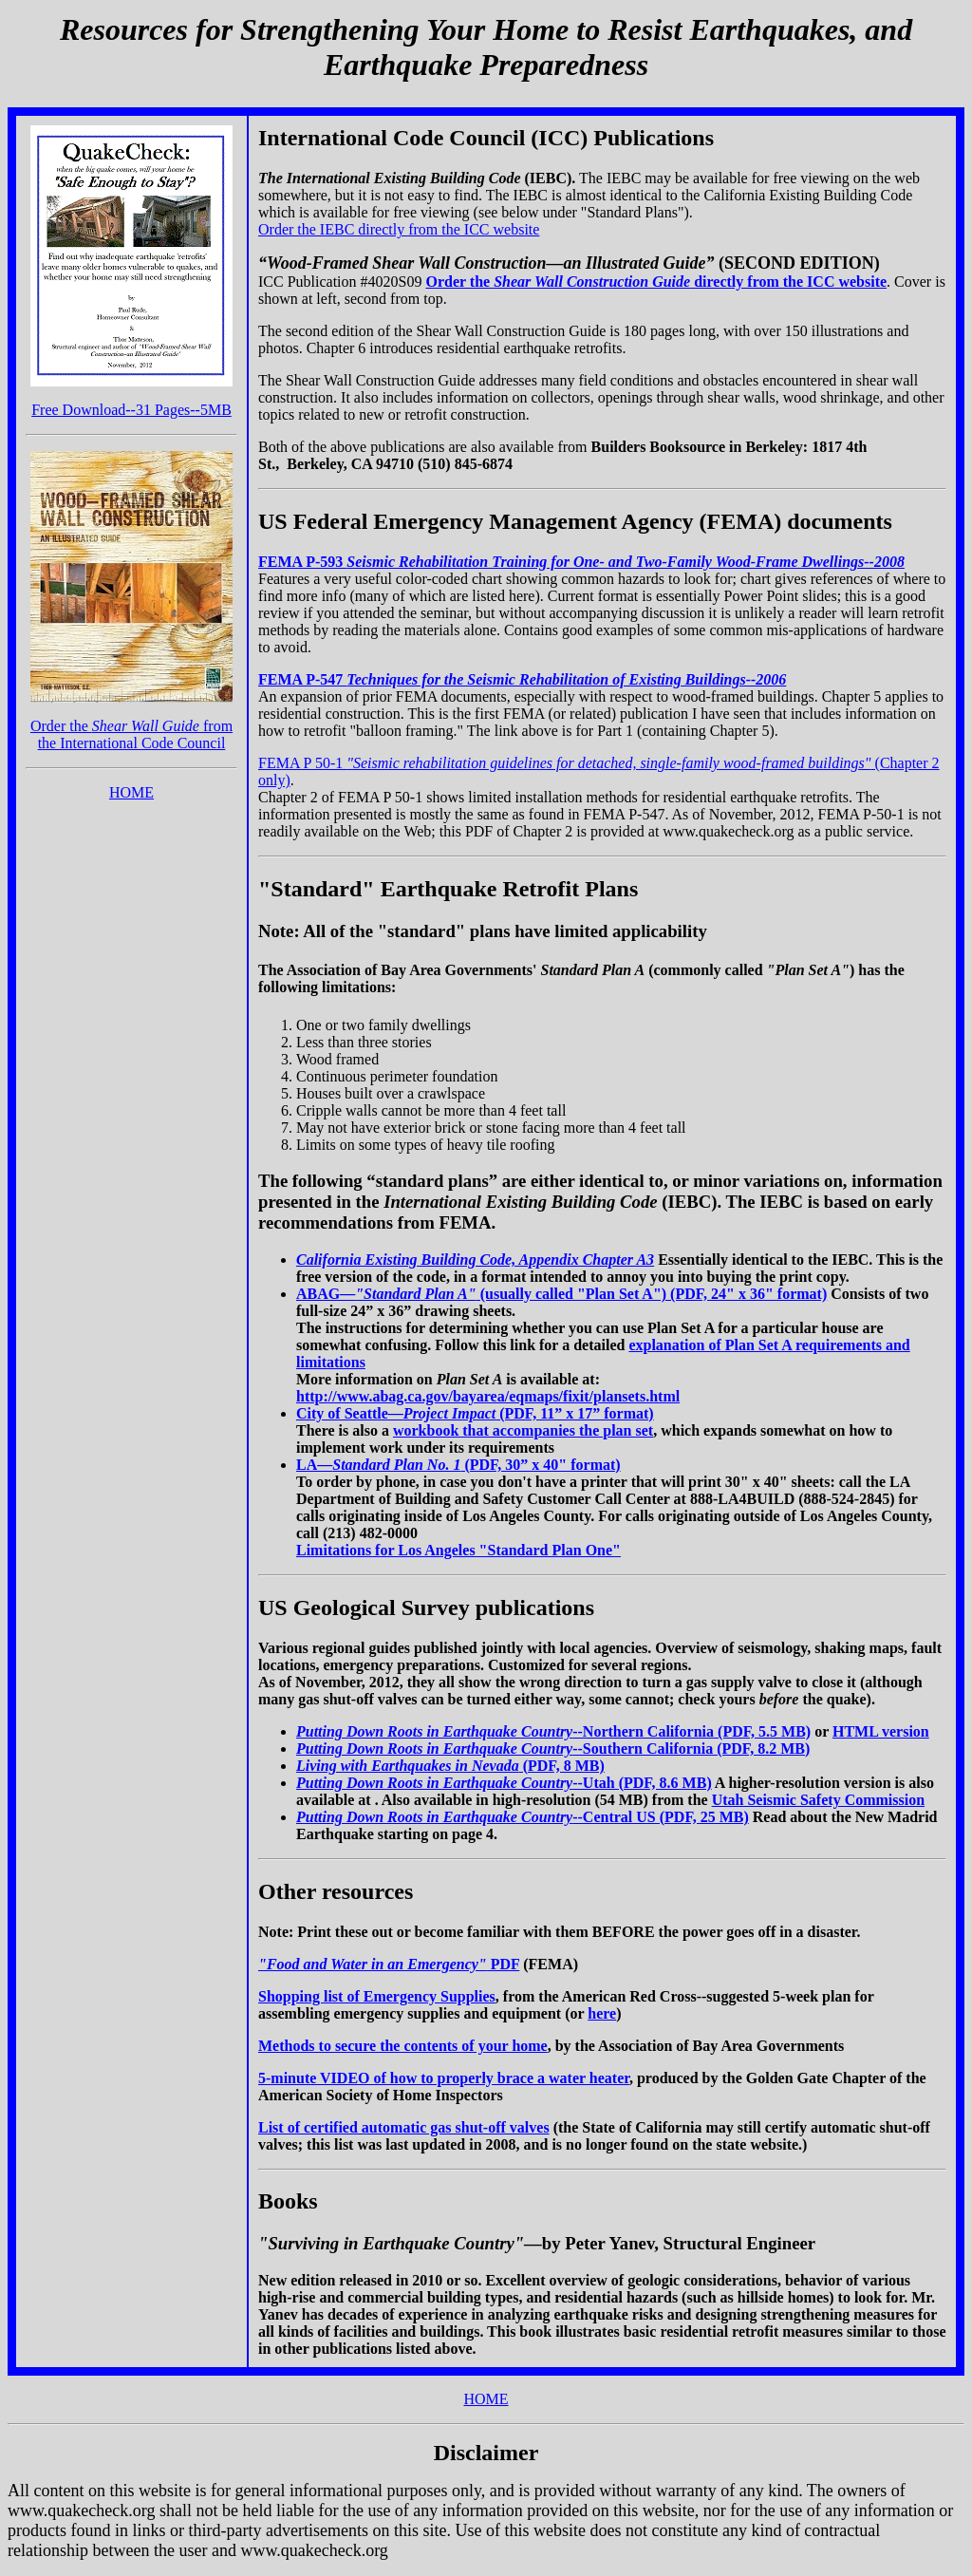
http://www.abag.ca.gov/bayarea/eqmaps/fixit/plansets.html (488, 1396)
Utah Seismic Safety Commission (818, 1800)
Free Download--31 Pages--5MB (131, 410)
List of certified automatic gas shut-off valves (404, 2127)
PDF (388, 1964)
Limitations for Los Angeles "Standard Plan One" (458, 1550)
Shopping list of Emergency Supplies (376, 1996)
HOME (131, 792)
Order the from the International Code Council (131, 734)
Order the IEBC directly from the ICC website (398, 229)
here (602, 2013)
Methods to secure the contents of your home (403, 2046)
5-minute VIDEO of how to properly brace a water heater (443, 2078)
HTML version (880, 1731)
